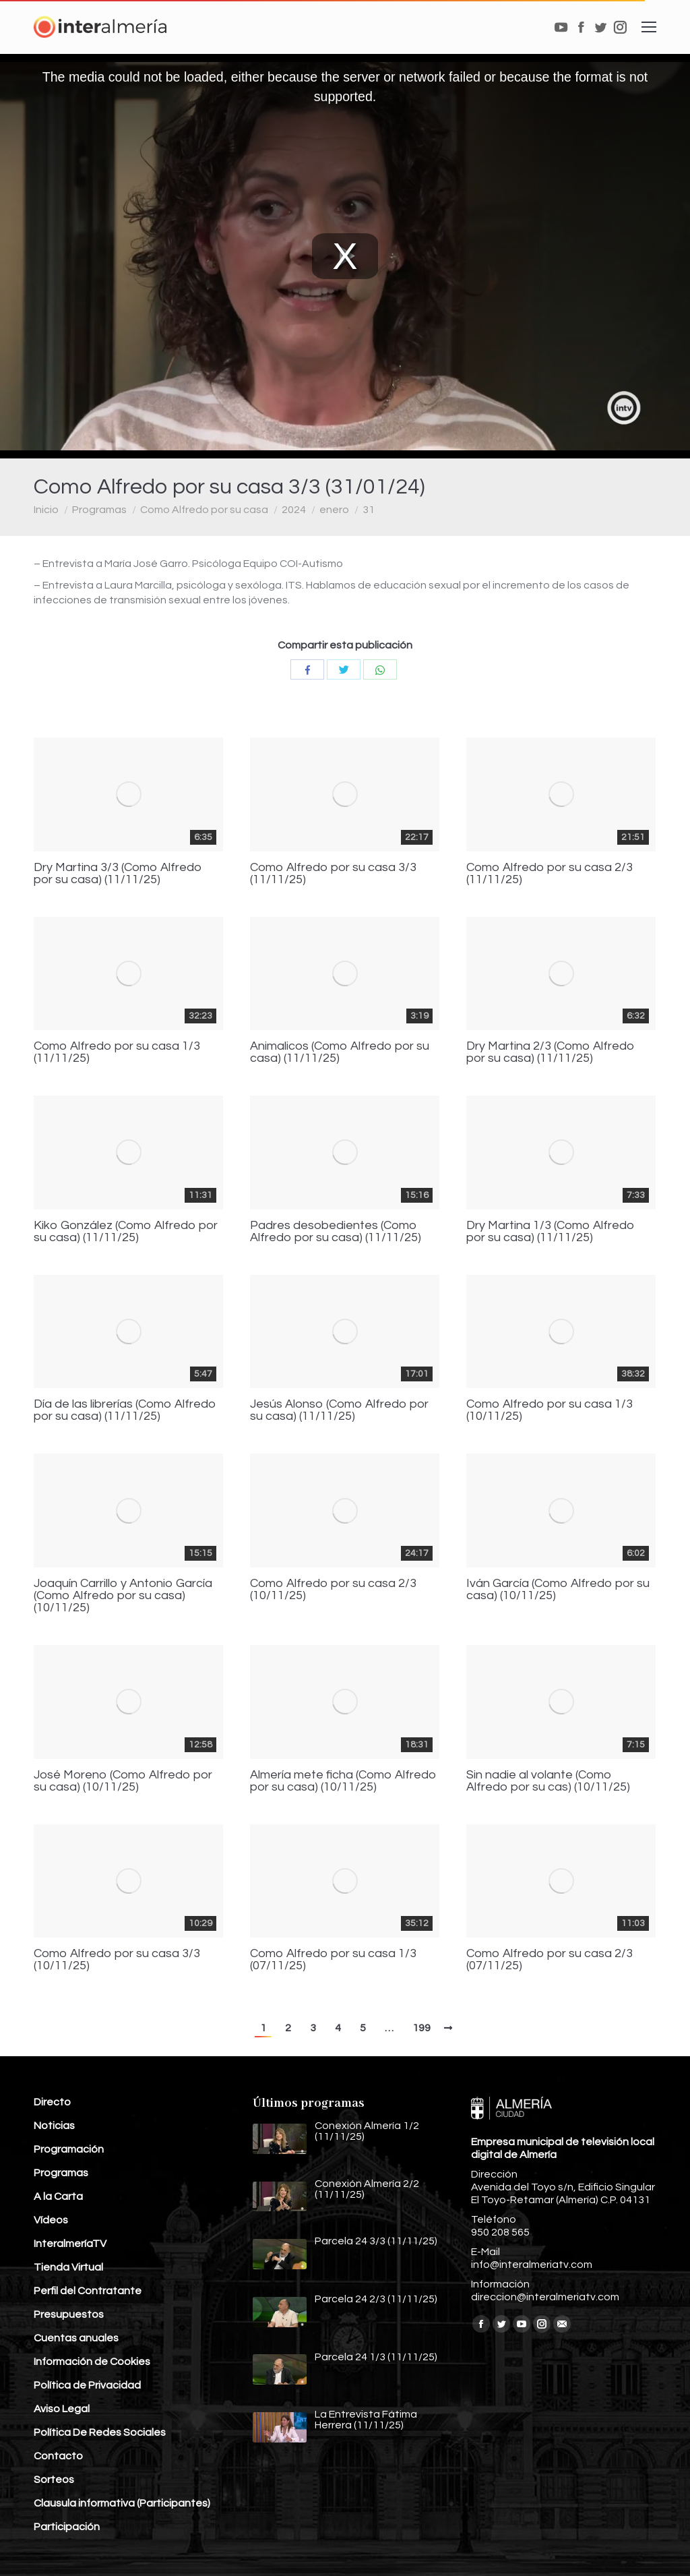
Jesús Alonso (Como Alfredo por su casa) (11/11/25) (339, 1410)
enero (334, 509)
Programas (99, 509)
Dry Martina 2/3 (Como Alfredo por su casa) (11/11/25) (550, 1052)
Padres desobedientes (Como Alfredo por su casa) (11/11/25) (335, 1232)
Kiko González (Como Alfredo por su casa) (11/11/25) (126, 1232)
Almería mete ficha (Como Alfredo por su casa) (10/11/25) (343, 1781)
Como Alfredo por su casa (204, 509)
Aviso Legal (62, 2408)
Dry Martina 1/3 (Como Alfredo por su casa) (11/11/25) (550, 1232)
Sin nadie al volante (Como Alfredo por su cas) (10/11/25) (548, 1781)
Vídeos (51, 2220)
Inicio (46, 509)
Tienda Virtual (68, 2267)
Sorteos (54, 2479)
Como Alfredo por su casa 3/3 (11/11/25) (333, 874)
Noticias (54, 2125)
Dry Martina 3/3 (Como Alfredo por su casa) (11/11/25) (118, 874)
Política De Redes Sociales (100, 2432)
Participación (67, 2526)
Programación (69, 2149)
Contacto (58, 2456)
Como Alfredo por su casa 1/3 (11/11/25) (117, 1052)
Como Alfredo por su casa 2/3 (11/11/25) (549, 874)
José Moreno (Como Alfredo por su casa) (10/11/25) (123, 1781)
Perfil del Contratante (88, 2290)
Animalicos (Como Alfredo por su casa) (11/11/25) (339, 1052)
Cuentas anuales (76, 2338)
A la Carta (58, 2196)
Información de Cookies (92, 2361)
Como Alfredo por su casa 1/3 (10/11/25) (549, 1410)
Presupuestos (69, 2314)
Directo (52, 2102)
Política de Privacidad (87, 2385)
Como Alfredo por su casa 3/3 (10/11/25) (117, 1960)
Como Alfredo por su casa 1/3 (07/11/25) (333, 1960)
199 (421, 2028)
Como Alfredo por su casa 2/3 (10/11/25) (333, 1590)
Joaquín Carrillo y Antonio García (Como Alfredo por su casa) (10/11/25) (123, 1596)
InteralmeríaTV (70, 2243)
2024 (294, 509)
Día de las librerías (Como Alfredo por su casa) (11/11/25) (125, 1410)
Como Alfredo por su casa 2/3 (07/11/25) (549, 1960)
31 (369, 509)
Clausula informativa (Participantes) (122, 2503)
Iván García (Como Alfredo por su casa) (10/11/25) (558, 1590)
